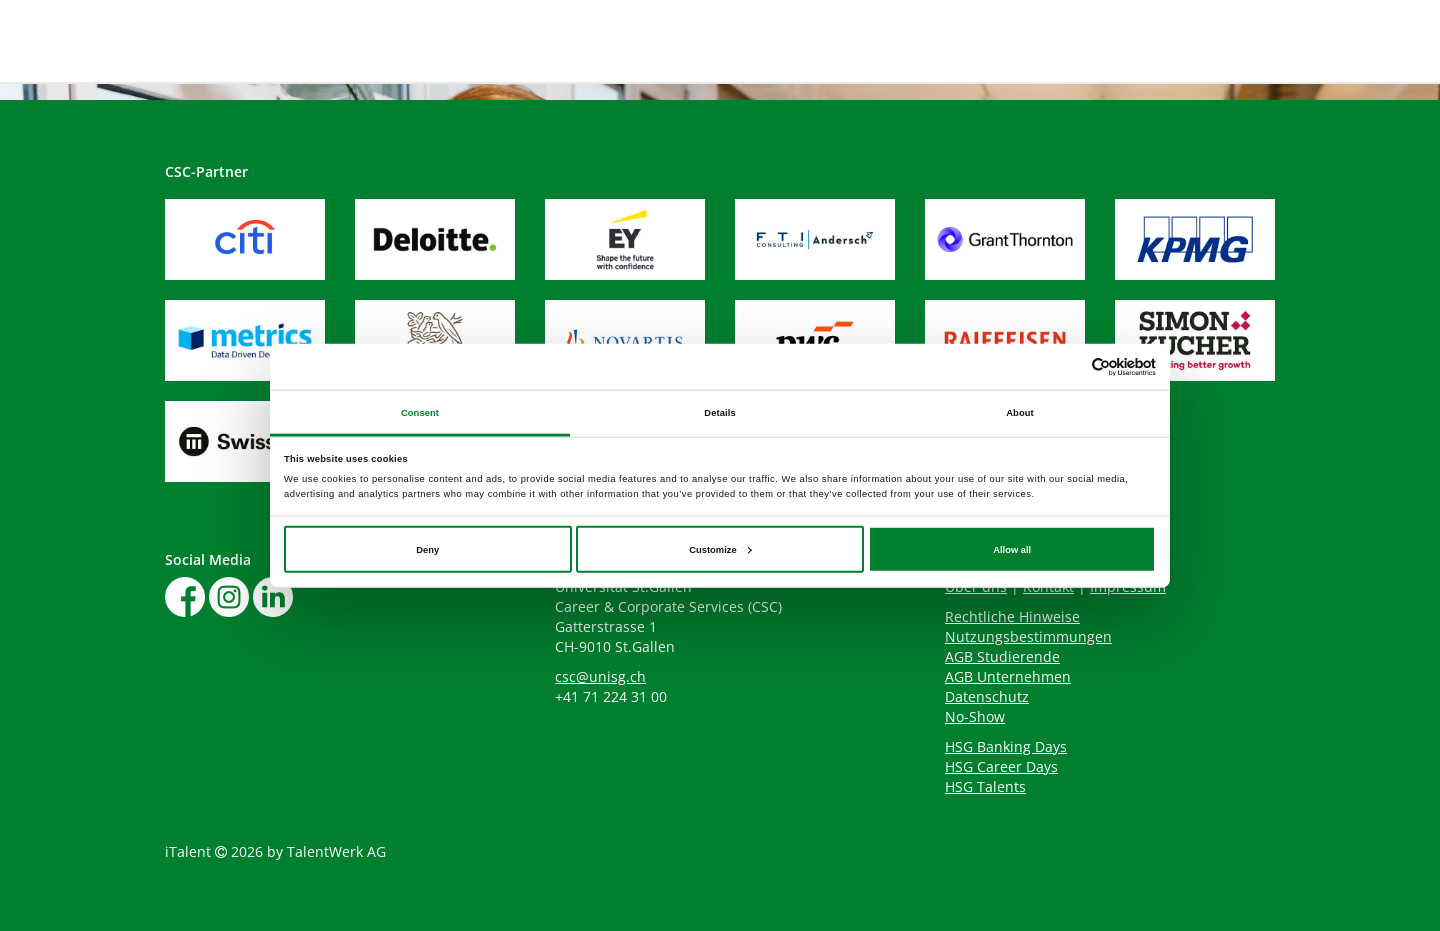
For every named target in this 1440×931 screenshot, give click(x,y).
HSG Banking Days (1006, 746)
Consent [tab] (420, 412)
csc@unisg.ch (600, 676)
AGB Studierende (1002, 656)
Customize (720, 549)
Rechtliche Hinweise (1012, 616)
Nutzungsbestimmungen (1028, 636)
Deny (427, 549)
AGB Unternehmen (1008, 676)
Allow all (1012, 549)
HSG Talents (985, 786)
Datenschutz (987, 696)
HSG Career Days (1001, 766)
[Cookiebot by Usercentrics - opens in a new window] (1068, 366)
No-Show (975, 716)
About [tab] (1020, 412)
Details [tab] (719, 412)
